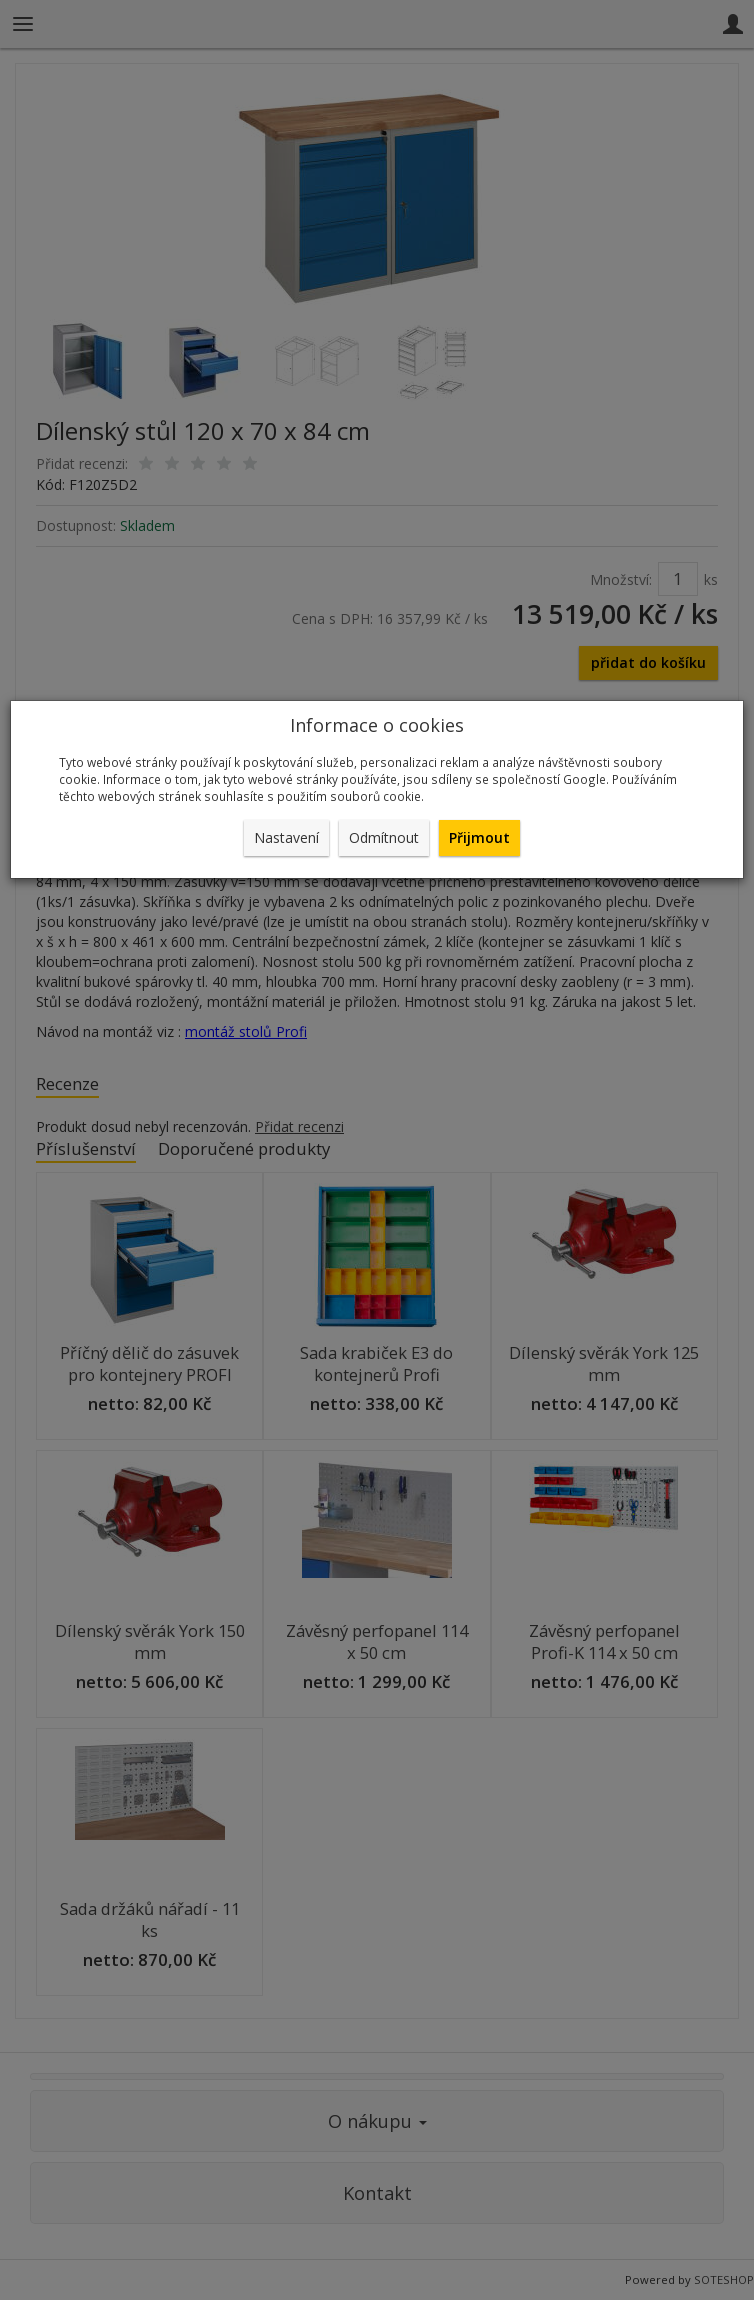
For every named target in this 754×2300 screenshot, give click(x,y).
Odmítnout (384, 837)
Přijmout (479, 837)
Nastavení (286, 837)
